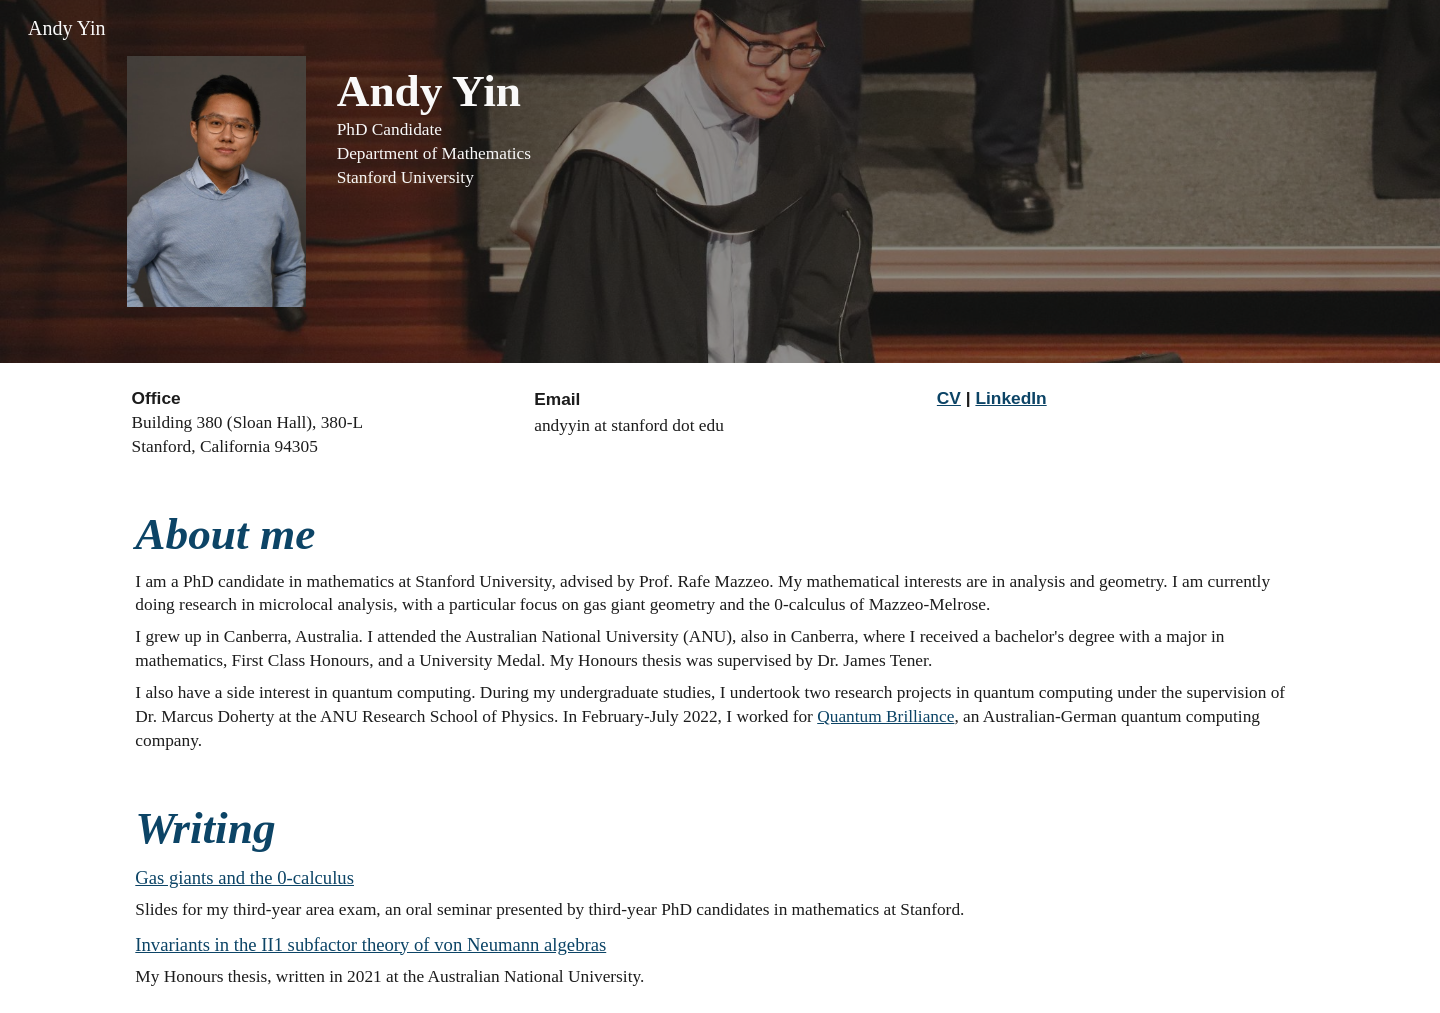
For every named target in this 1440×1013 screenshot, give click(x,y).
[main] (821, 127)
